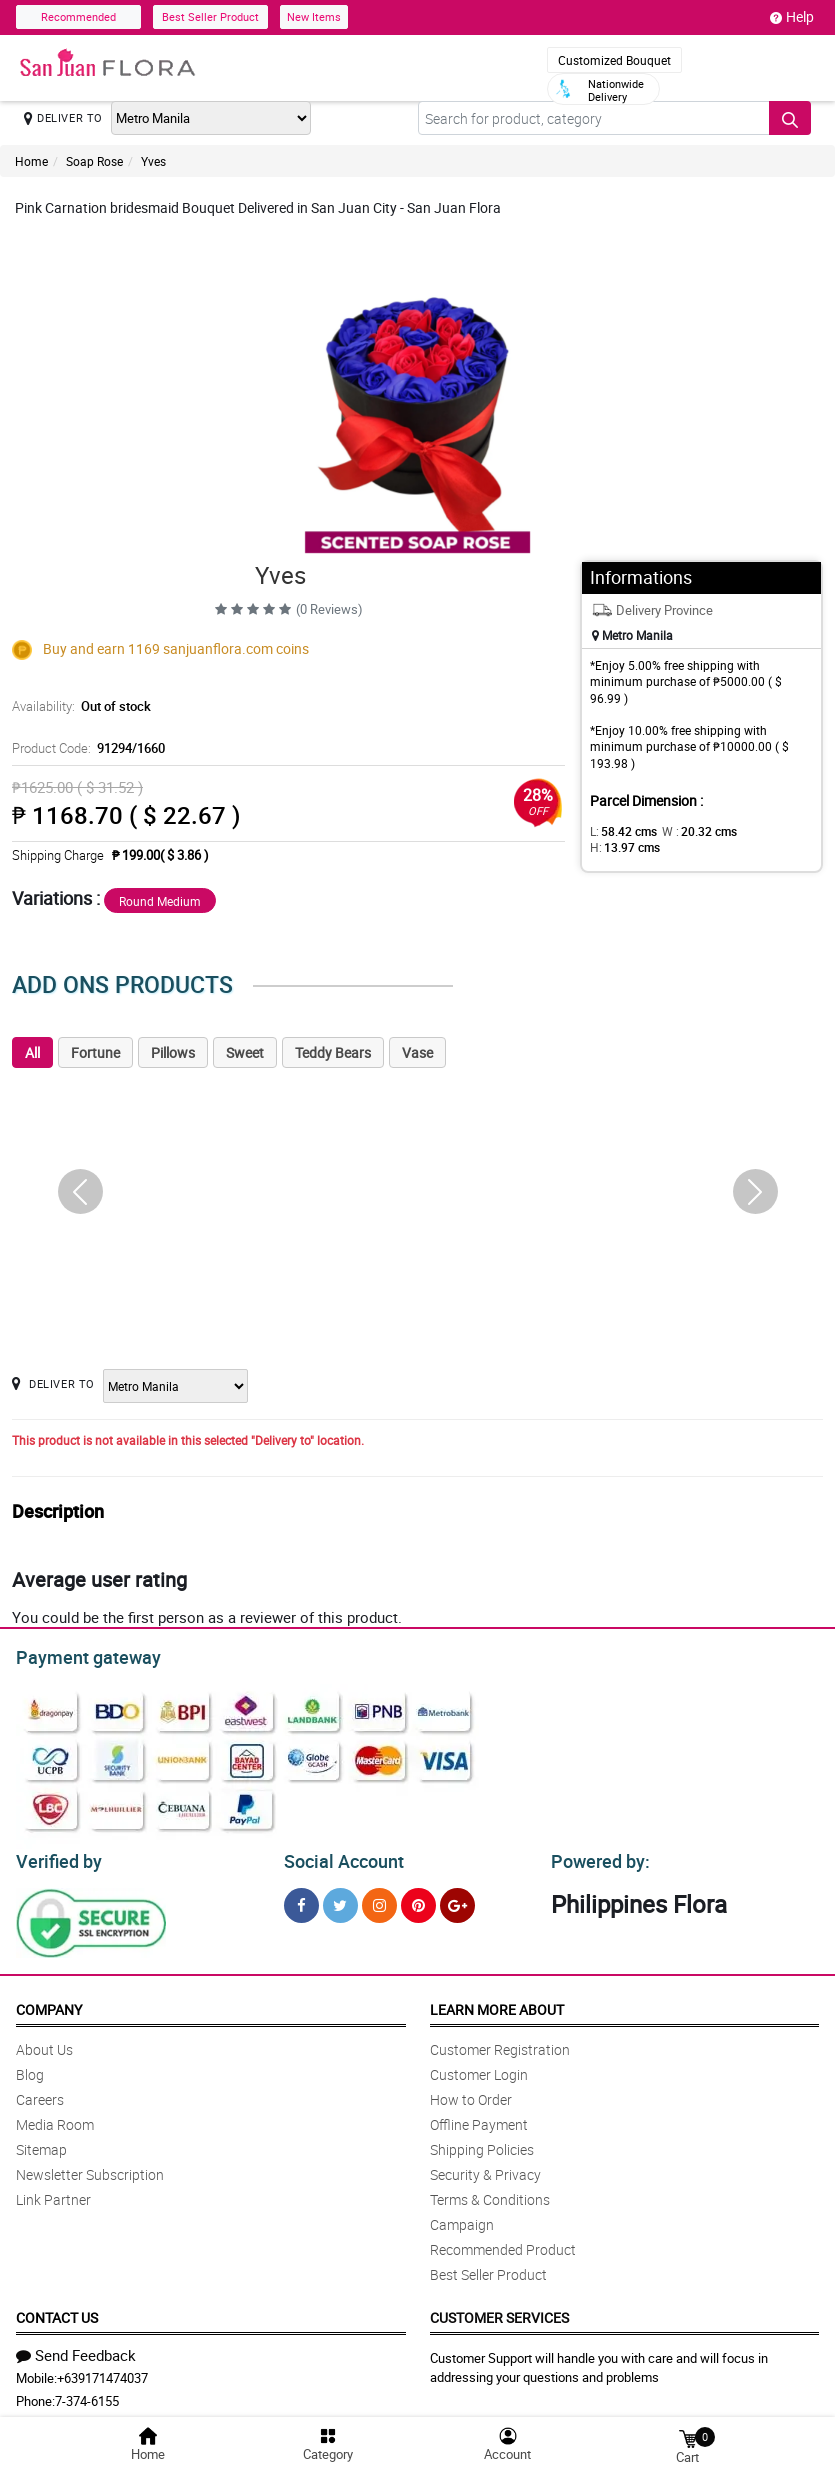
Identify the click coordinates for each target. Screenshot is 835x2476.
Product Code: (85, 748)
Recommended (78, 16)
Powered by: (596, 1856)
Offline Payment (479, 2118)
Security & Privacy (485, 2168)
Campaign (462, 2218)
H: (759, 831)
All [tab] (32, 1052)
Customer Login (479, 2068)
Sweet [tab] (245, 1052)
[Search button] (790, 118)
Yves (153, 161)
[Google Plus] (457, 1899)
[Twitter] (340, 1899)
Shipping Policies (482, 2143)
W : (689, 831)
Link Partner (53, 2193)
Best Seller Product (210, 16)
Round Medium (160, 901)
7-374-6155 (87, 2395)
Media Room (55, 2118)
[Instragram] (379, 1899)
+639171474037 (102, 2372)
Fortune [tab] (95, 1052)
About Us (44, 2043)
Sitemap (41, 2143)
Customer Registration (500, 2043)
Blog (30, 2068)
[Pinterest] (418, 1899)
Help (792, 17)
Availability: (78, 706)
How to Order (471, 2093)
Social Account (338, 1856)
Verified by (56, 1856)
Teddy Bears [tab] (333, 1052)
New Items (314, 16)
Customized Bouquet (614, 60)
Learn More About (497, 2003)
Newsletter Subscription (90, 2168)
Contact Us (57, 2311)
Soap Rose (94, 161)
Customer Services (499, 2311)
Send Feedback (76, 2349)
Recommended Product (503, 2243)
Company (49, 2003)
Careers (40, 2093)
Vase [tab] (417, 1052)
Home (31, 161)
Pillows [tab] (173, 1052)
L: (620, 831)
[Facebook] (301, 1899)
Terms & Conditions (490, 2193)
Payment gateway (79, 1655)
